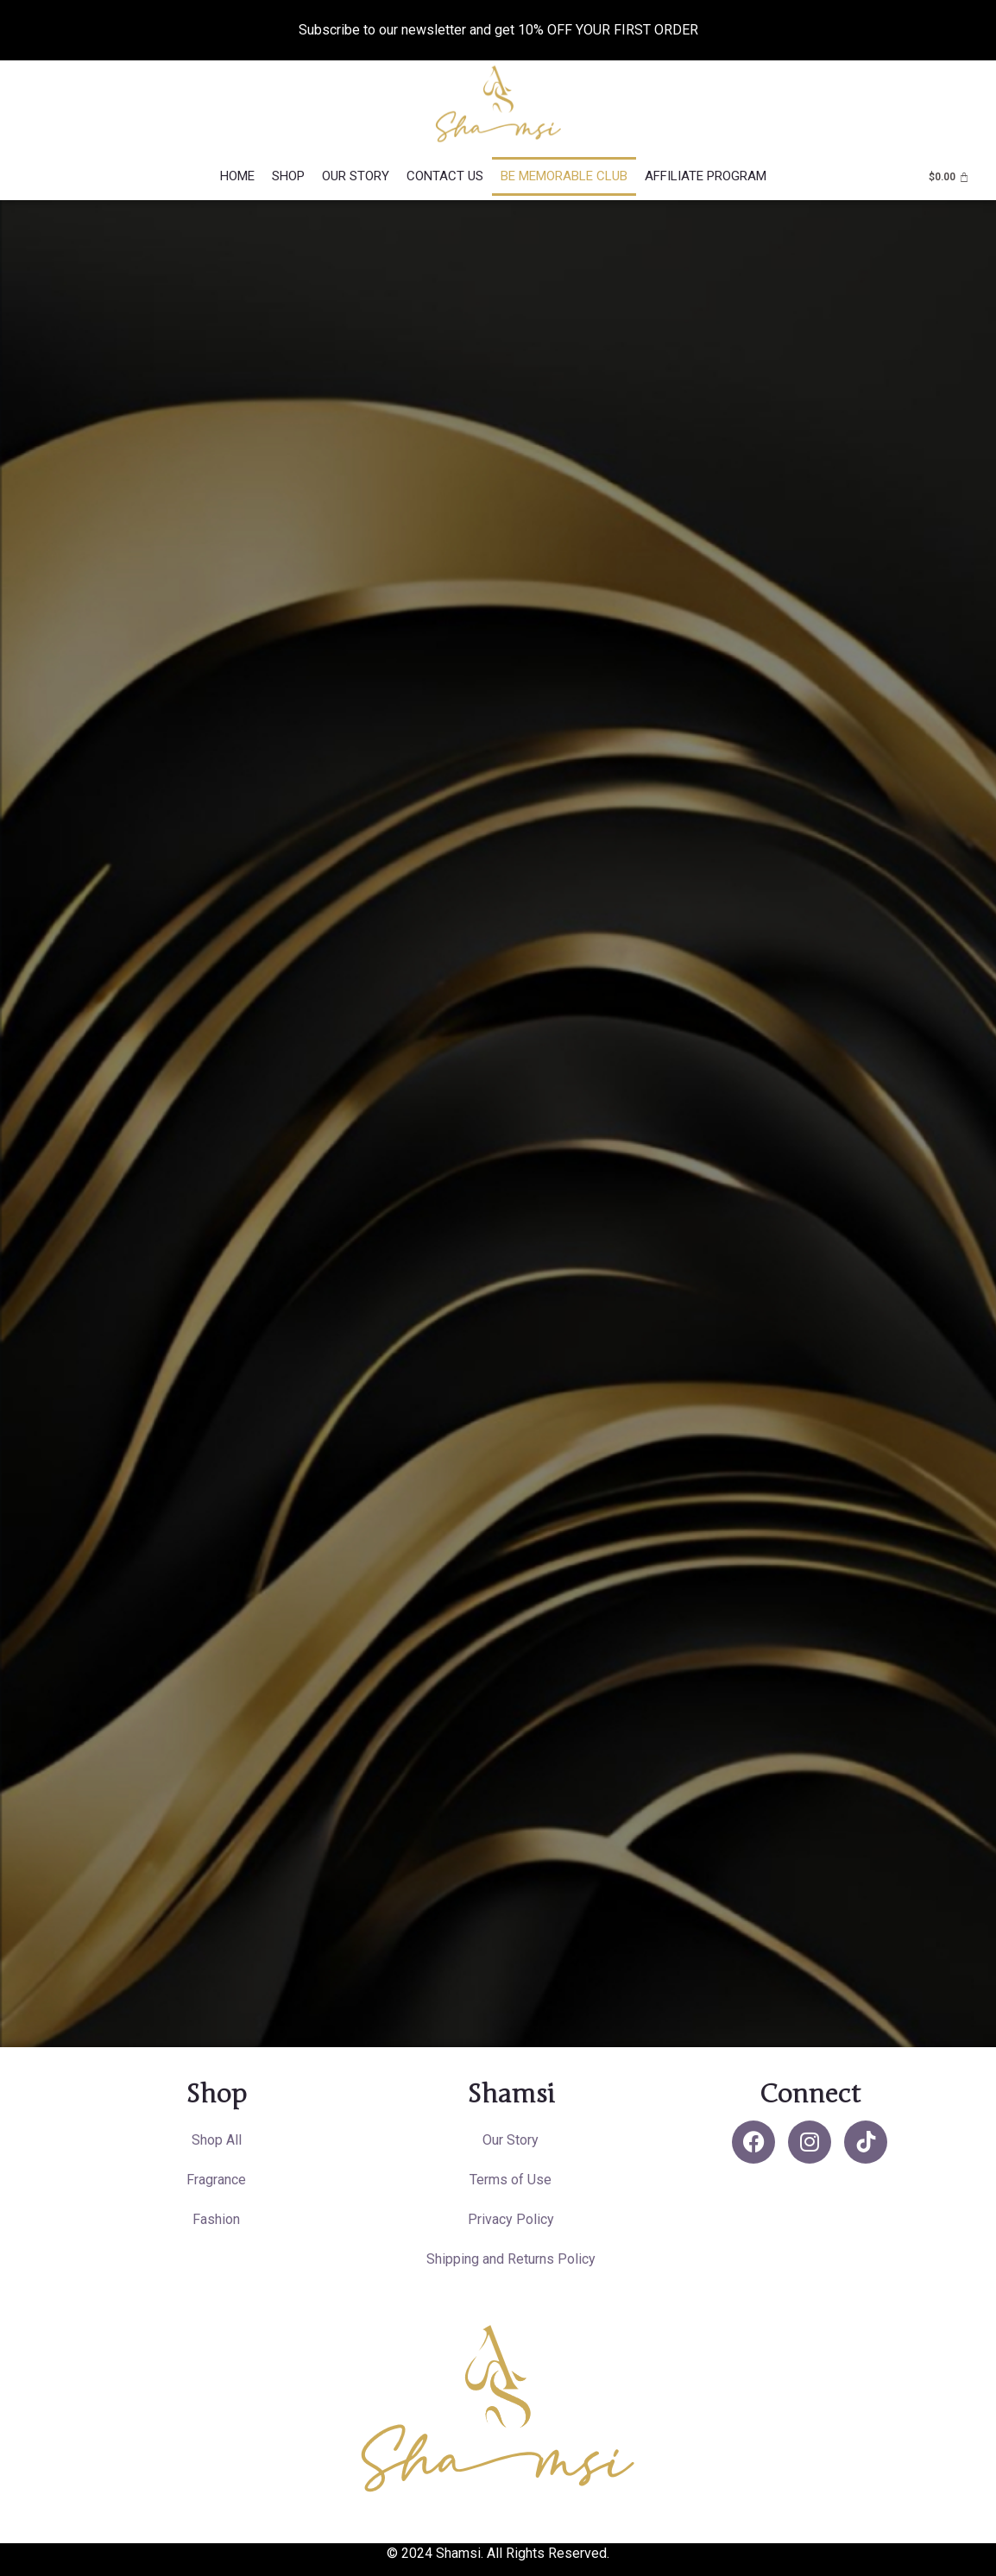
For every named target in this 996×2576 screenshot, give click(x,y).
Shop (288, 176)
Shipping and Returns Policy (511, 2259)
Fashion (216, 2219)
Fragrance (216, 2179)
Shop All (217, 2140)
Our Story (355, 176)
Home (237, 176)
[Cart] (949, 176)
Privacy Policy (511, 2219)
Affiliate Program (705, 176)
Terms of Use (511, 2179)
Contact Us (445, 176)
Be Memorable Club (564, 176)
